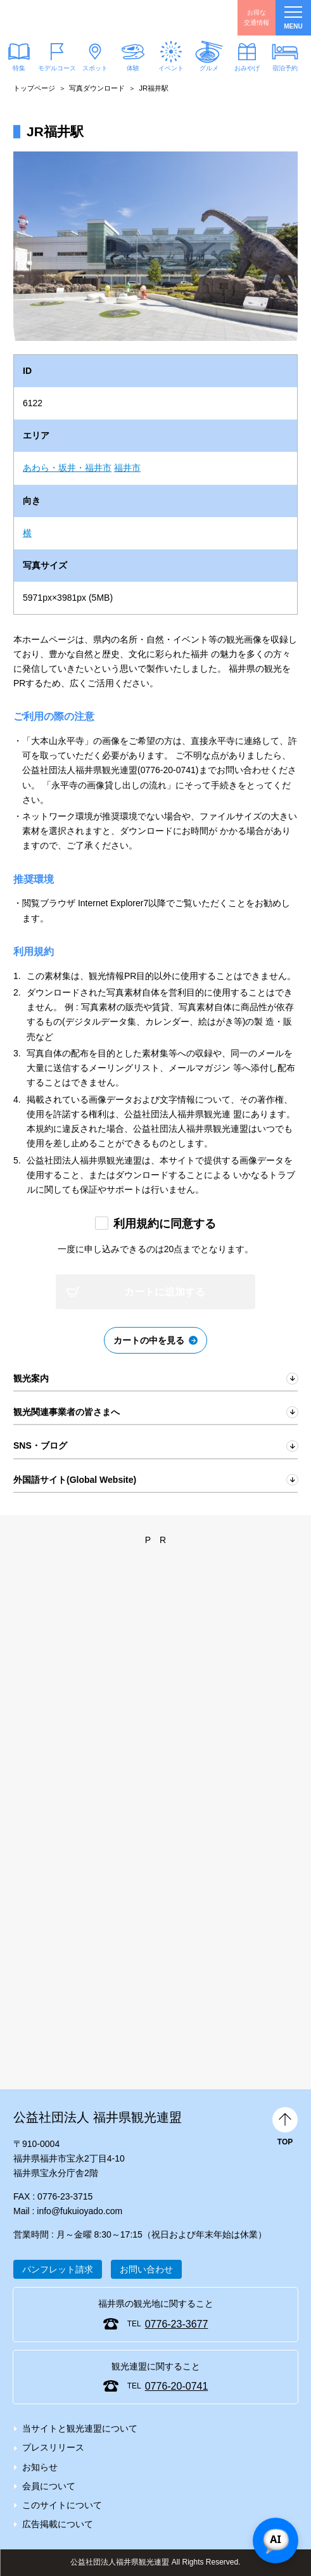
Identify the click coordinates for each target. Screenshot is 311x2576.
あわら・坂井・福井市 (67, 468)
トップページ (34, 88)
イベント (171, 68)
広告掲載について (57, 2524)
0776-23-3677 (176, 2324)
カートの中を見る (148, 1340)
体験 (133, 68)
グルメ (209, 68)
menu (293, 18)
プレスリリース (53, 2447)
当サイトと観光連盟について (79, 2428)
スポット (95, 68)
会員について (48, 2486)
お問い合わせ (146, 2269)
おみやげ (247, 68)
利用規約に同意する (164, 1223)
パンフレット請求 (57, 2269)
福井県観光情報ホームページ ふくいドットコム (69, 18)
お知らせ (40, 2467)
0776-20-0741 (176, 2386)
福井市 (127, 468)
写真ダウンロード (97, 88)
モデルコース (57, 68)
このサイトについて (62, 2505)
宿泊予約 (285, 68)
